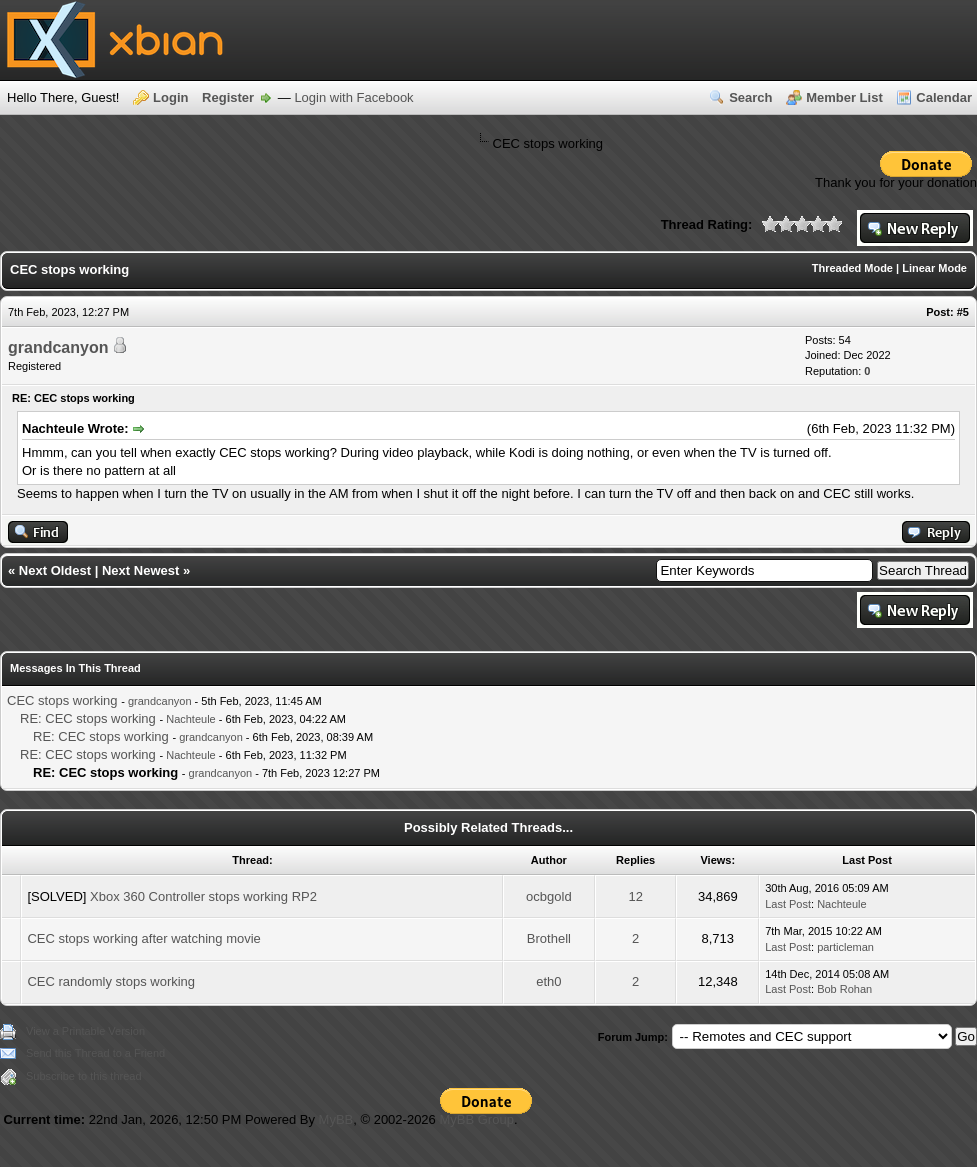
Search (750, 97)
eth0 (548, 981)
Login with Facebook (353, 97)
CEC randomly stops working (111, 981)
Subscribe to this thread (84, 1076)
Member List (844, 97)
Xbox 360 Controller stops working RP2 (203, 896)
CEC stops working (62, 700)
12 (635, 896)
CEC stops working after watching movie (143, 938)
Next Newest (140, 570)
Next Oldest (55, 570)
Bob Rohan (844, 989)
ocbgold (549, 896)
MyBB (336, 1119)
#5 (963, 312)
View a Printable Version (85, 1031)
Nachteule (191, 719)
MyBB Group (476, 1119)
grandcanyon (58, 347)
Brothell (549, 938)
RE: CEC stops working (88, 718)
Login (170, 97)
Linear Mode (934, 268)
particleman (845, 947)
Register (228, 97)
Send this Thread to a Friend (95, 1053)
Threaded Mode (852, 268)
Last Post (788, 904)
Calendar (944, 97)
